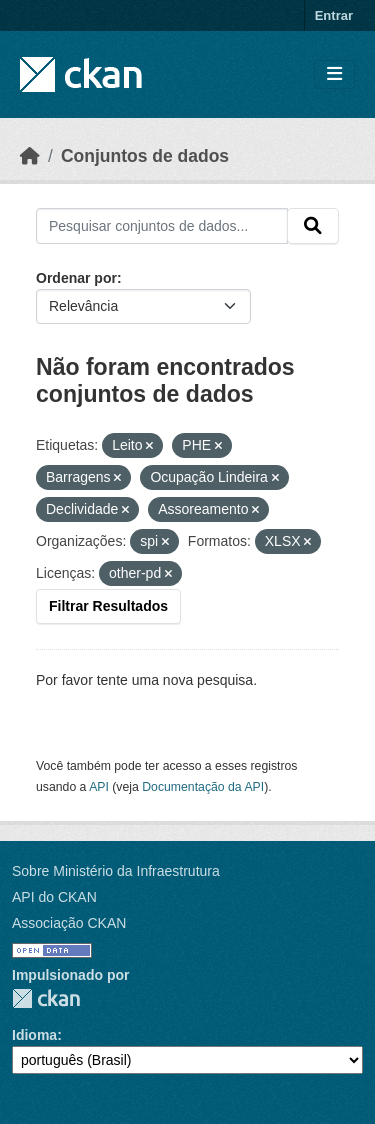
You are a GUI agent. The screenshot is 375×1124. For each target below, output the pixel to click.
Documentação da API (203, 787)
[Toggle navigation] (334, 74)
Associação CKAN (69, 923)
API (99, 787)
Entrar (334, 15)
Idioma (34, 1035)
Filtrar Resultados (108, 606)
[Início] (30, 156)
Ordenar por (76, 278)
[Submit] (313, 226)
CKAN (46, 998)
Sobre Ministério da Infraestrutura (116, 871)
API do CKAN (54, 897)
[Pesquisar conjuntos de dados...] (162, 226)
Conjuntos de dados (145, 156)
